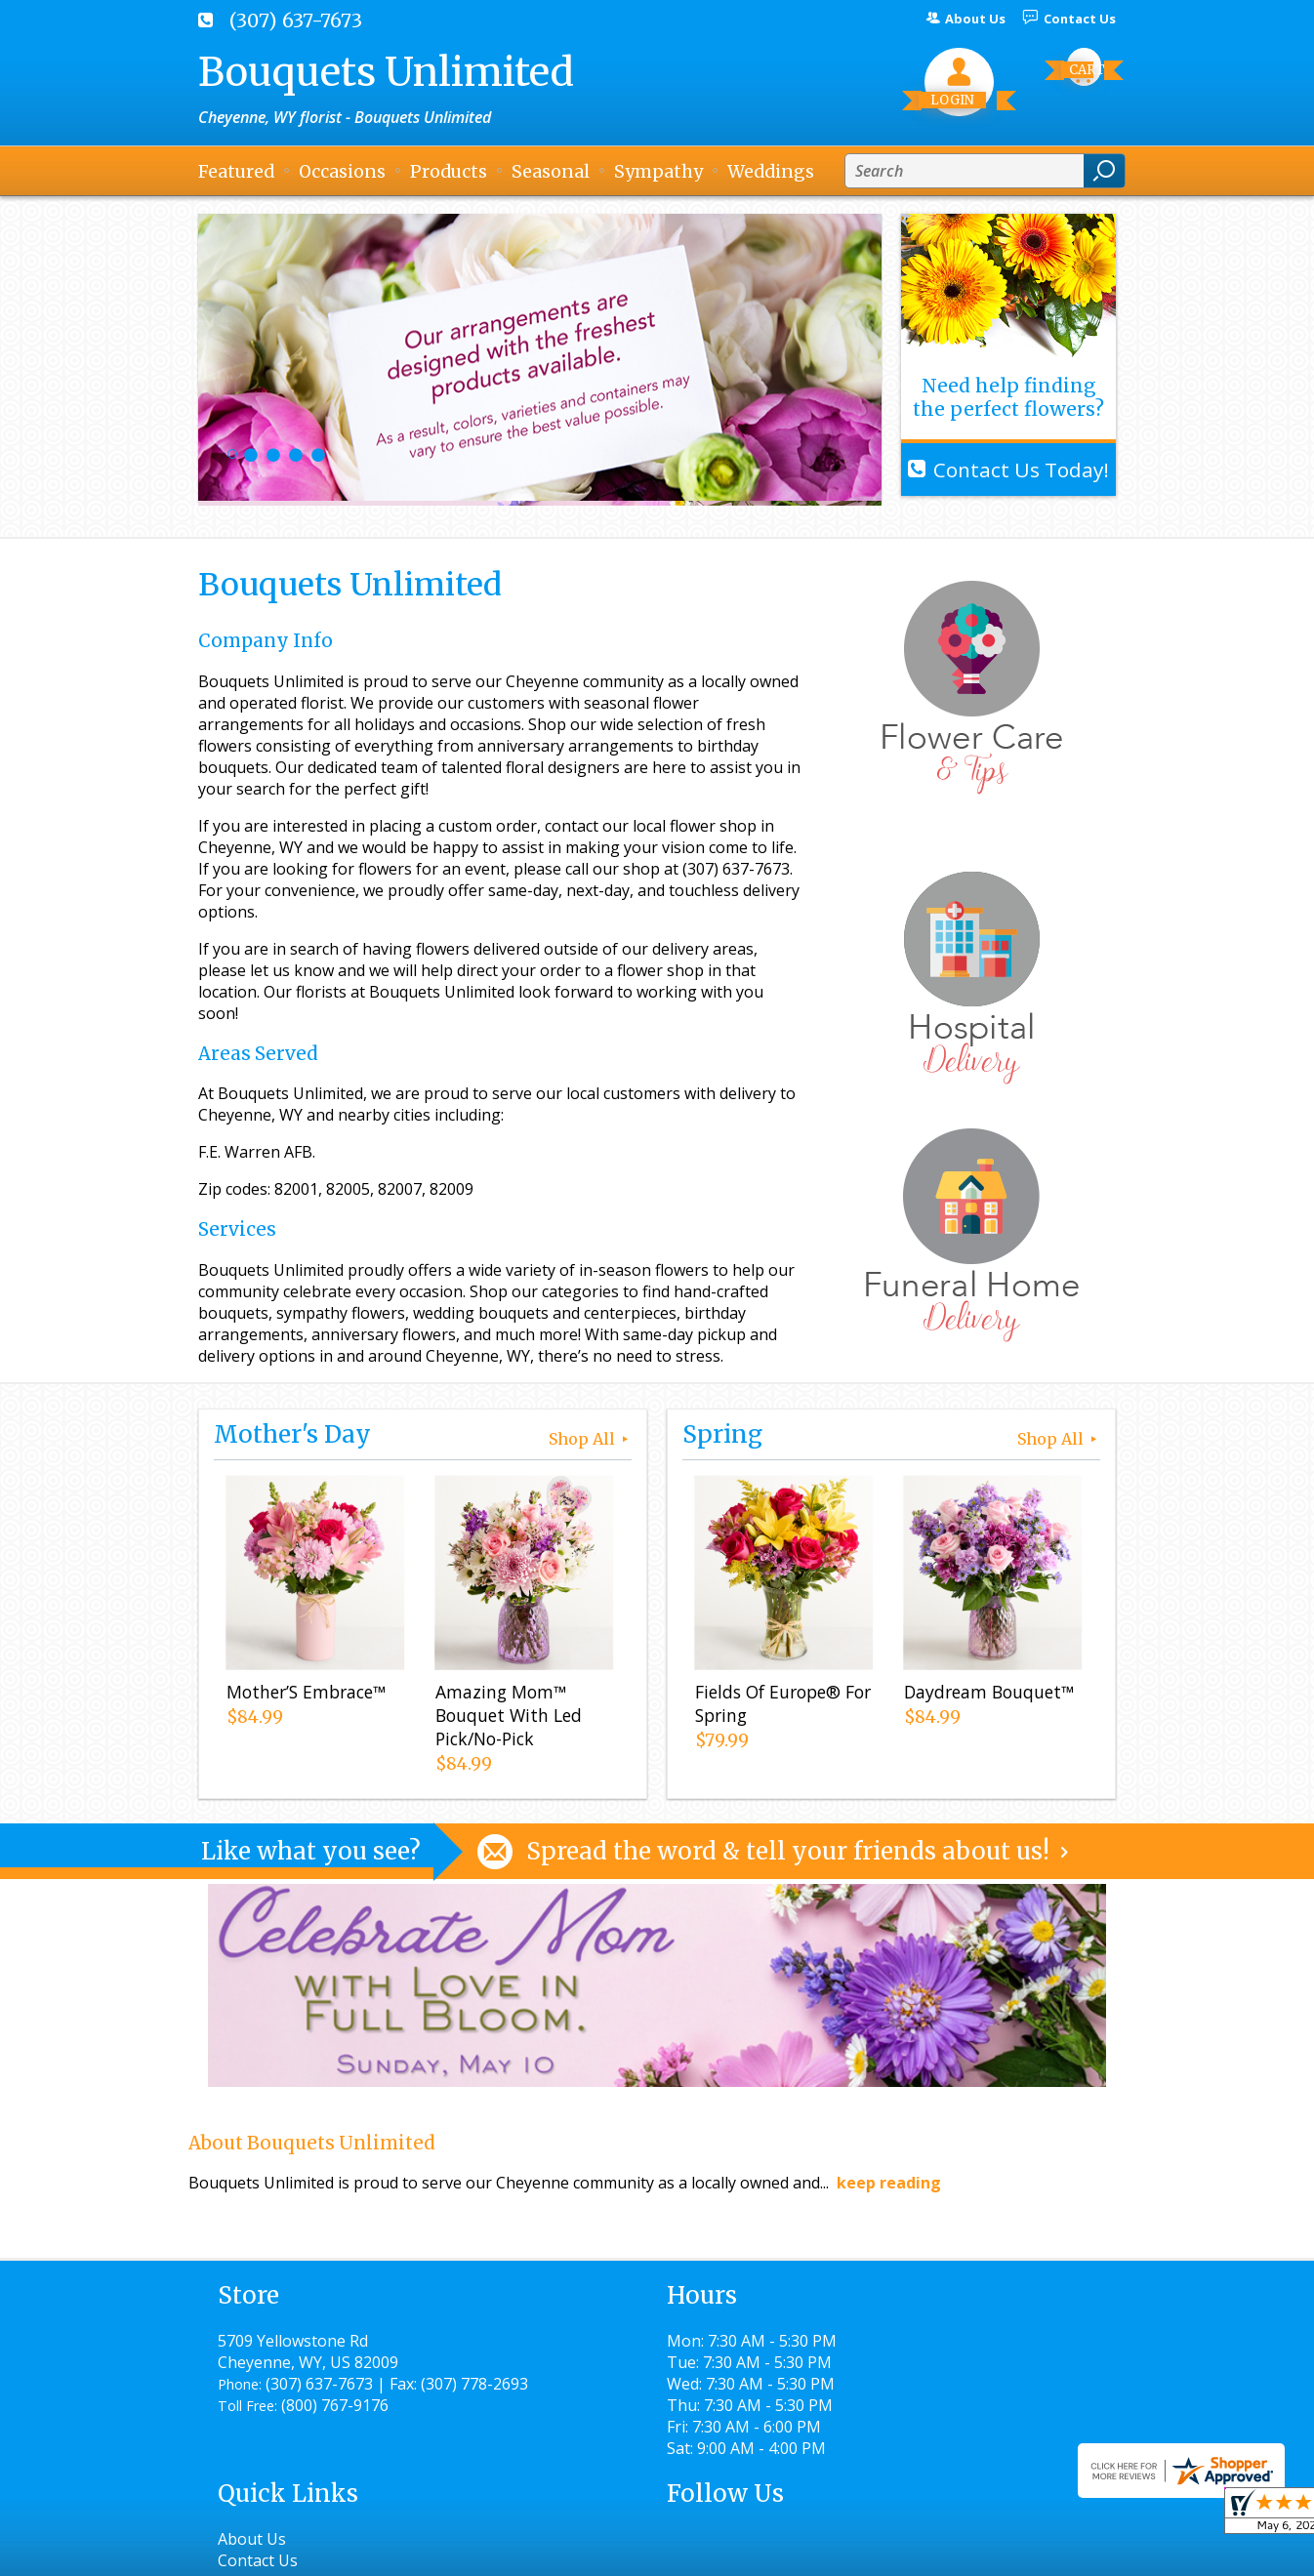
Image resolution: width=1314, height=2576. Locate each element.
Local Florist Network (914, 2552)
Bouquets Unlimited (386, 72)
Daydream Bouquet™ (986, 1695)
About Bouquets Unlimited (311, 2143)
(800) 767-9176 (335, 2426)
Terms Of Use (633, 2552)
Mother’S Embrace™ (303, 1695)
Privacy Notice (762, 2552)
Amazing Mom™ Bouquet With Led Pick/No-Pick (505, 1719)
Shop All (590, 1439)
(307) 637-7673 (295, 20)
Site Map (1049, 2552)
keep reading (889, 2182)
